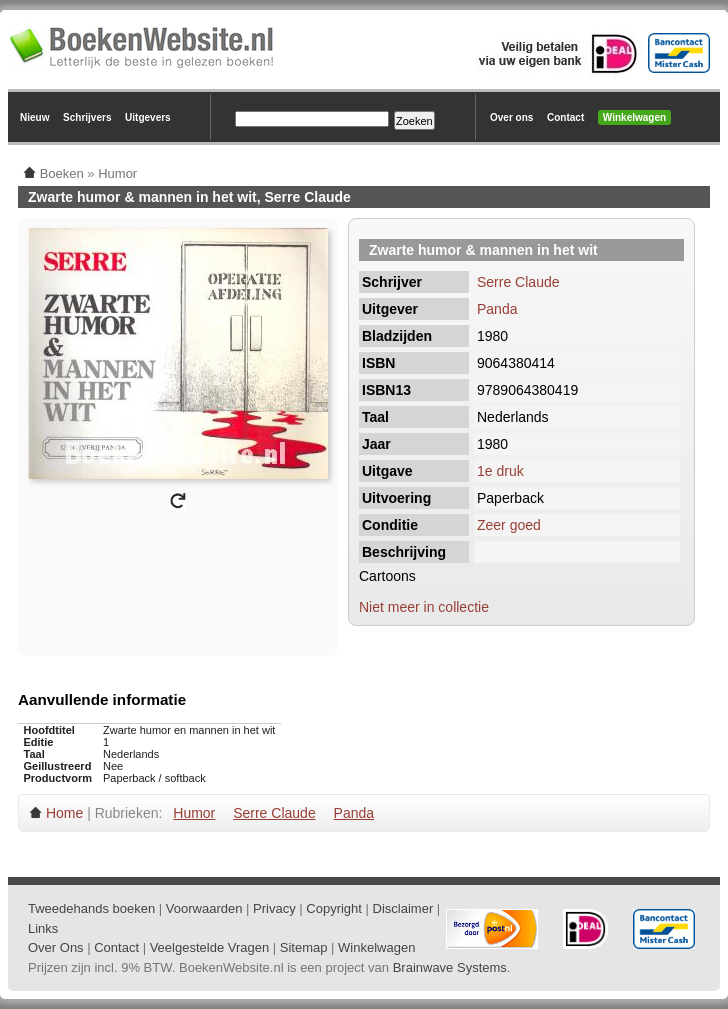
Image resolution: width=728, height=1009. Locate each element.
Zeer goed (509, 525)
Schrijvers (87, 117)
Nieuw (34, 117)
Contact (565, 117)
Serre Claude (518, 282)
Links (43, 928)
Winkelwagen (634, 117)
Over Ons (56, 947)
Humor (194, 813)
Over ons (511, 117)
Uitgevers (148, 117)
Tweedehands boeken (91, 908)
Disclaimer (403, 908)
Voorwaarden (204, 908)
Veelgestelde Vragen (210, 947)
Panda (497, 309)
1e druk (500, 471)
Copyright (334, 908)
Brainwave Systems (450, 967)
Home (64, 813)
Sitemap (304, 947)
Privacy (274, 908)
